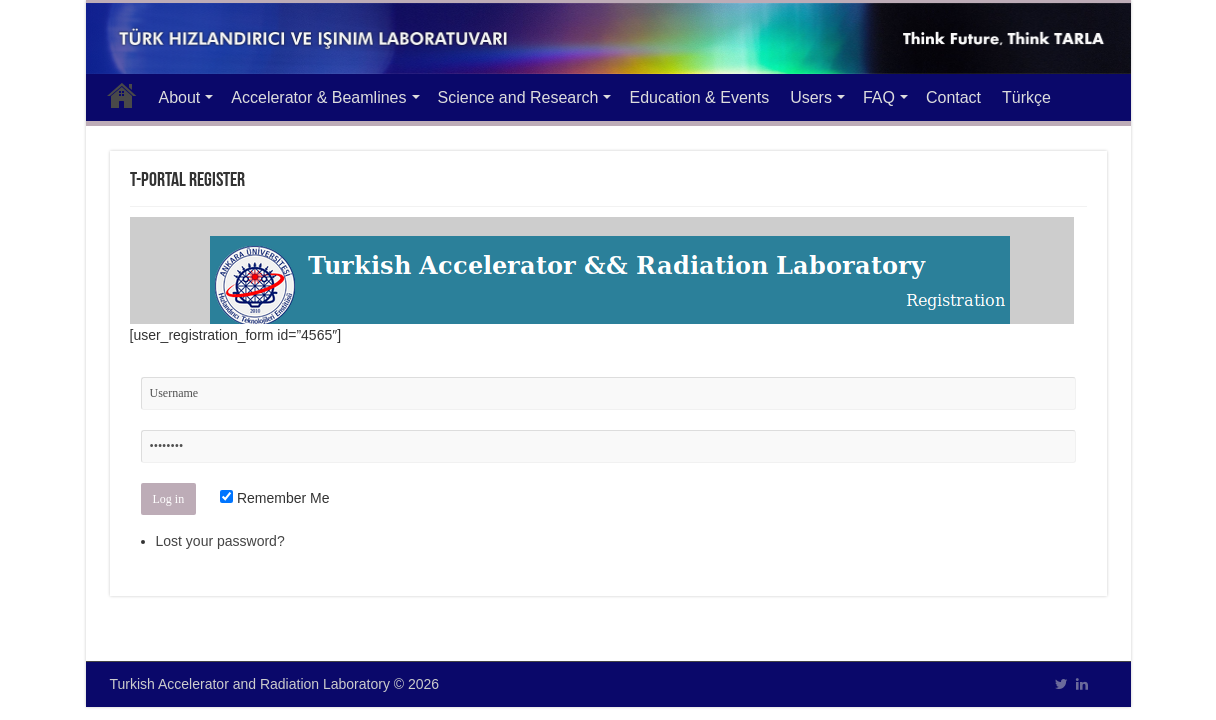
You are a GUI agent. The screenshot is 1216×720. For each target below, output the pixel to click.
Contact (953, 97)
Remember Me (274, 498)
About (180, 97)
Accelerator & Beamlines (318, 97)
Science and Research (518, 97)
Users (811, 97)
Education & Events (699, 97)
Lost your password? (220, 541)
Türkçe (1026, 97)
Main (122, 95)
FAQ (879, 97)
